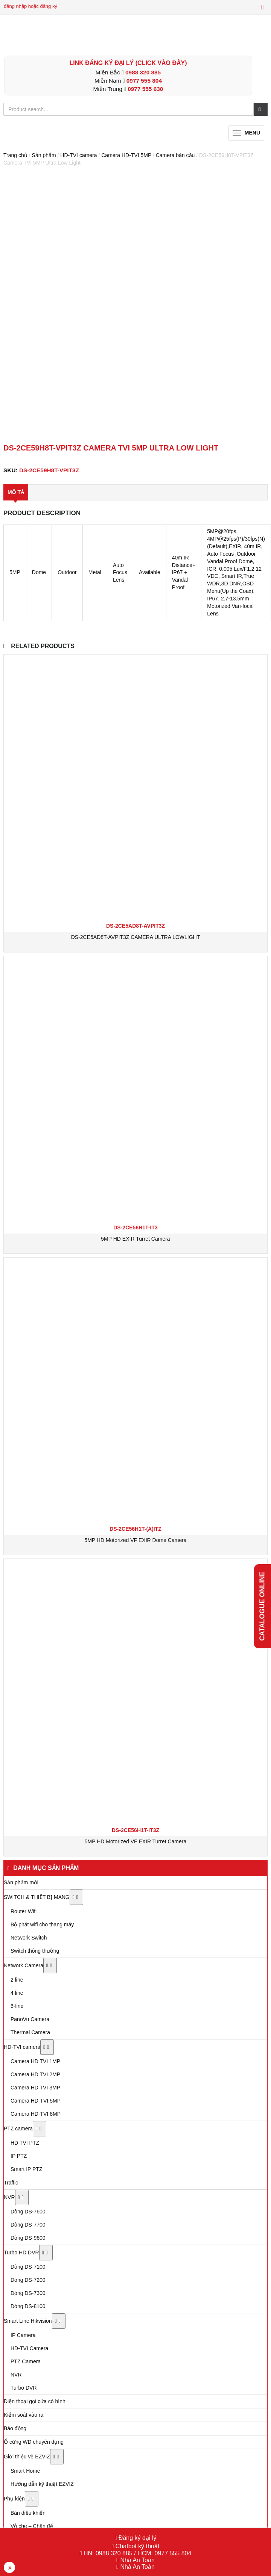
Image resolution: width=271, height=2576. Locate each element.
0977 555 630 (145, 89)
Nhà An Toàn (137, 2560)
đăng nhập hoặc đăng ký (30, 6)
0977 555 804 (144, 80)
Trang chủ (15, 155)
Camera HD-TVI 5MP (126, 155)
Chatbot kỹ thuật (136, 2546)
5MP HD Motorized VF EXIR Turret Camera (135, 1841)
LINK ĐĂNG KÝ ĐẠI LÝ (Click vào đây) (128, 63)
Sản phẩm (44, 155)
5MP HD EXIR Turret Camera (135, 1239)
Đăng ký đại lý (136, 2538)
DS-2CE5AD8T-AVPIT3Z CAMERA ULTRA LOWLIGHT (135, 937)
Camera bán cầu (175, 155)
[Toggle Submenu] (76, 1897)
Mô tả (16, 492)
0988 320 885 (143, 72)
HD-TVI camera (78, 155)
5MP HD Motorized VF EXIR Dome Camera (135, 1540)
